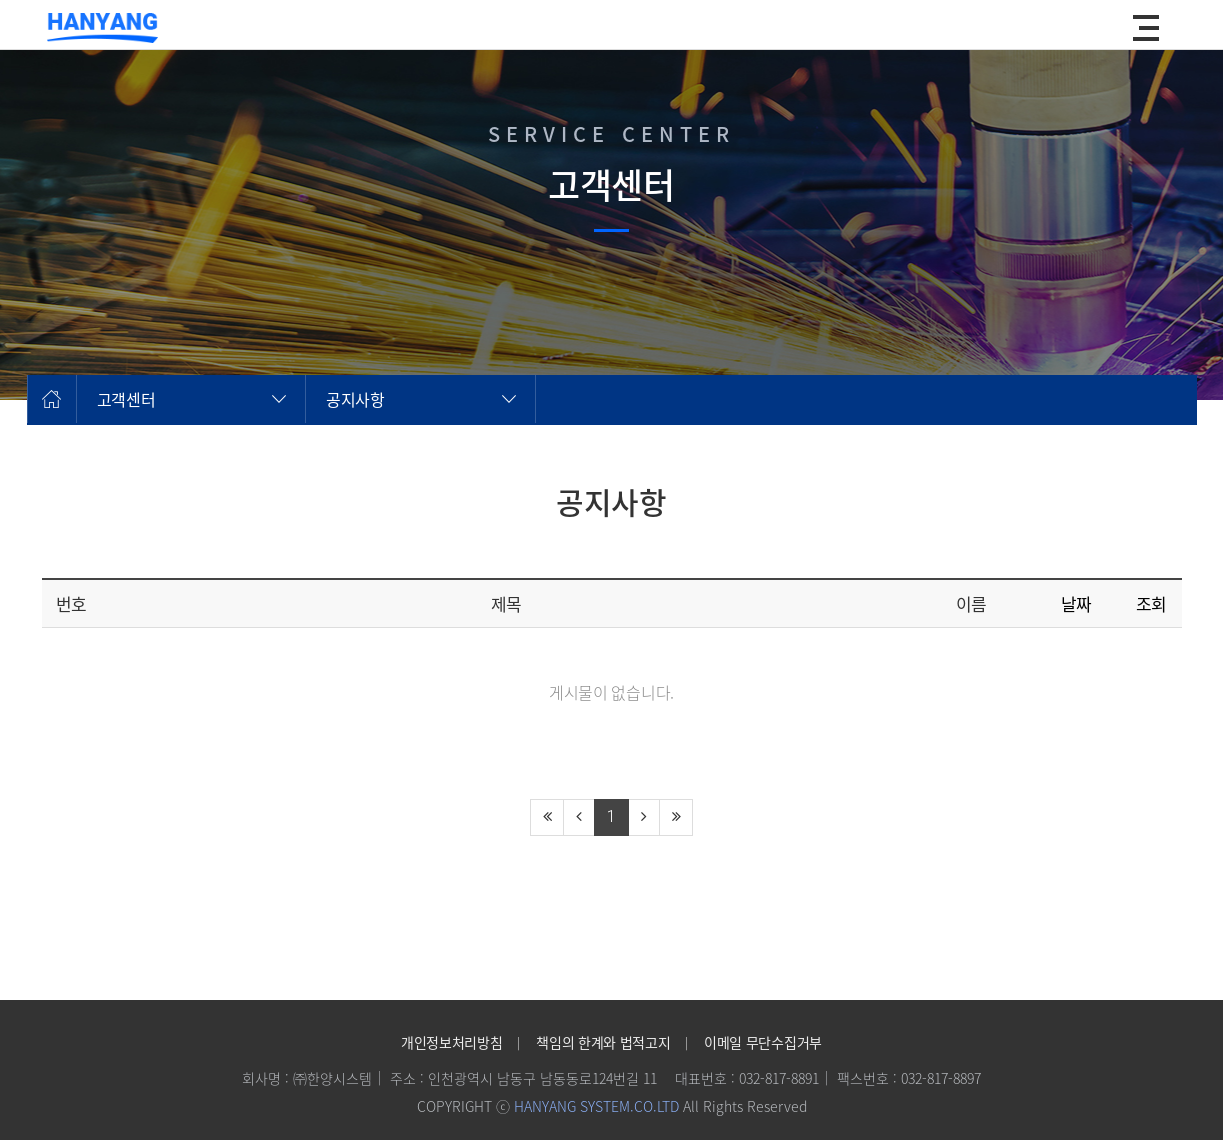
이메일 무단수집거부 (763, 1042)
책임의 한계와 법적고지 (603, 1042)
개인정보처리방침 (451, 1042)
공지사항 (355, 399)
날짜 (1076, 603)
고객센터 (126, 399)
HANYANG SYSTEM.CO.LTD (596, 1106)
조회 (1151, 603)
